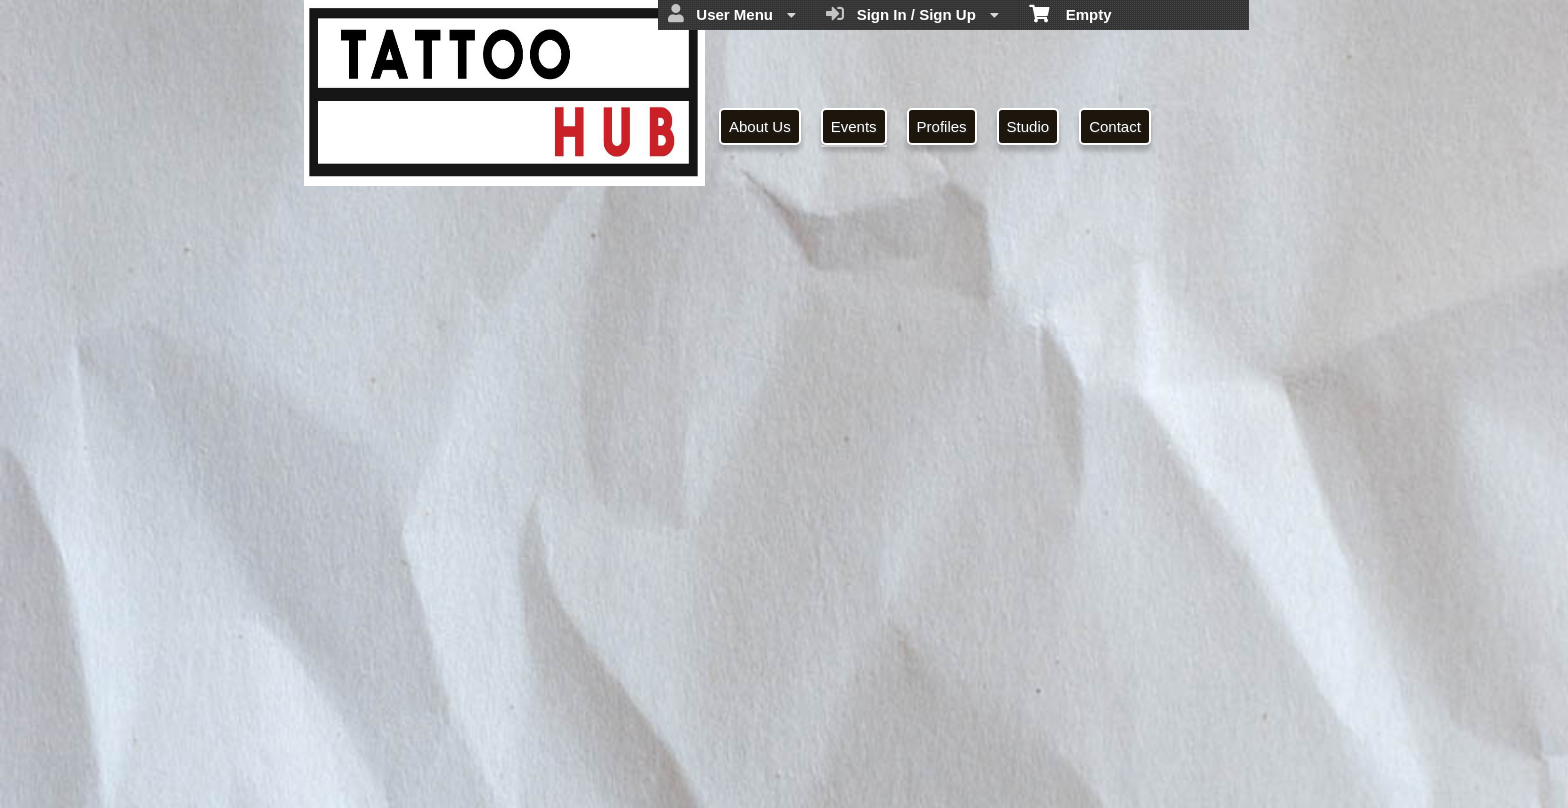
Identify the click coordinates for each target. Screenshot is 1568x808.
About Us (760, 126)
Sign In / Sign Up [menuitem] (912, 14)
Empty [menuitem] (1070, 13)
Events (854, 126)
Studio (1028, 126)
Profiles (942, 126)
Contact (1115, 126)
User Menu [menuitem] (732, 14)
